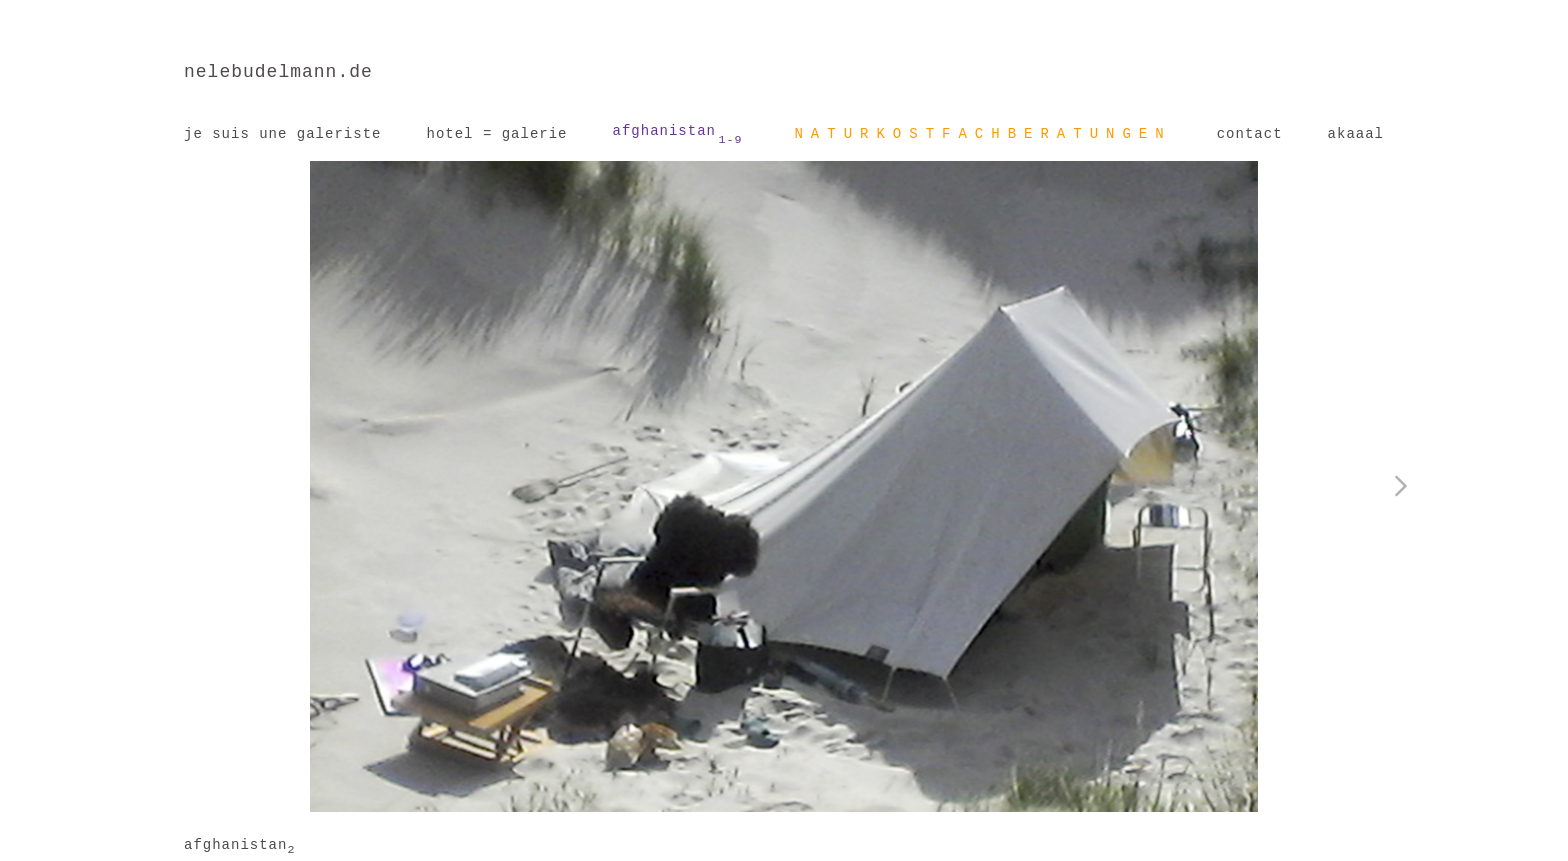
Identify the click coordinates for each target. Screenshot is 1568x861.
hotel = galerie (496, 134)
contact (1250, 134)
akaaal (1356, 134)
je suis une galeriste (282, 134)
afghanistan (678, 135)
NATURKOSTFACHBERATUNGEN (982, 134)
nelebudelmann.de (278, 72)
